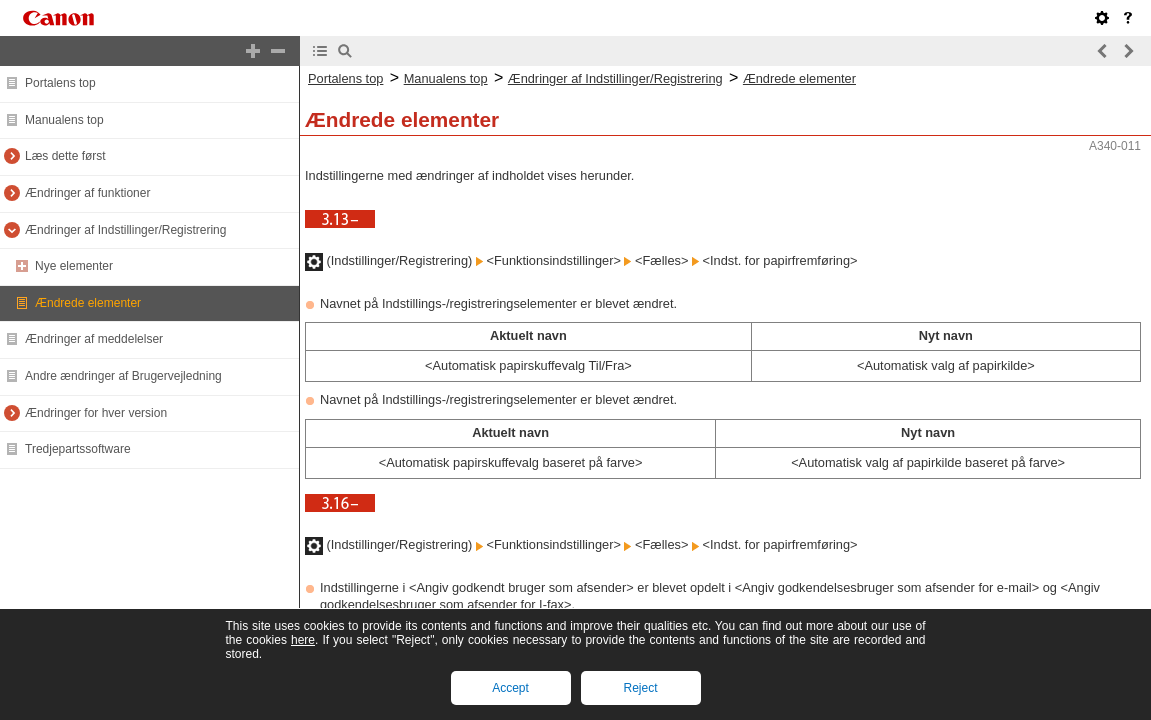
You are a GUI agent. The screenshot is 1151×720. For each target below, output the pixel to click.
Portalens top (60, 83)
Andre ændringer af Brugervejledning (123, 376)
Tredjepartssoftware (78, 449)
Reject (640, 688)
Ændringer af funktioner (87, 193)
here (303, 640)
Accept (510, 688)
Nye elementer (74, 266)
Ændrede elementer (88, 303)
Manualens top (64, 120)
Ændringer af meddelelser (94, 339)
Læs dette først (65, 156)
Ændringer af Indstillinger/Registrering (125, 230)
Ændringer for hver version (96, 413)
